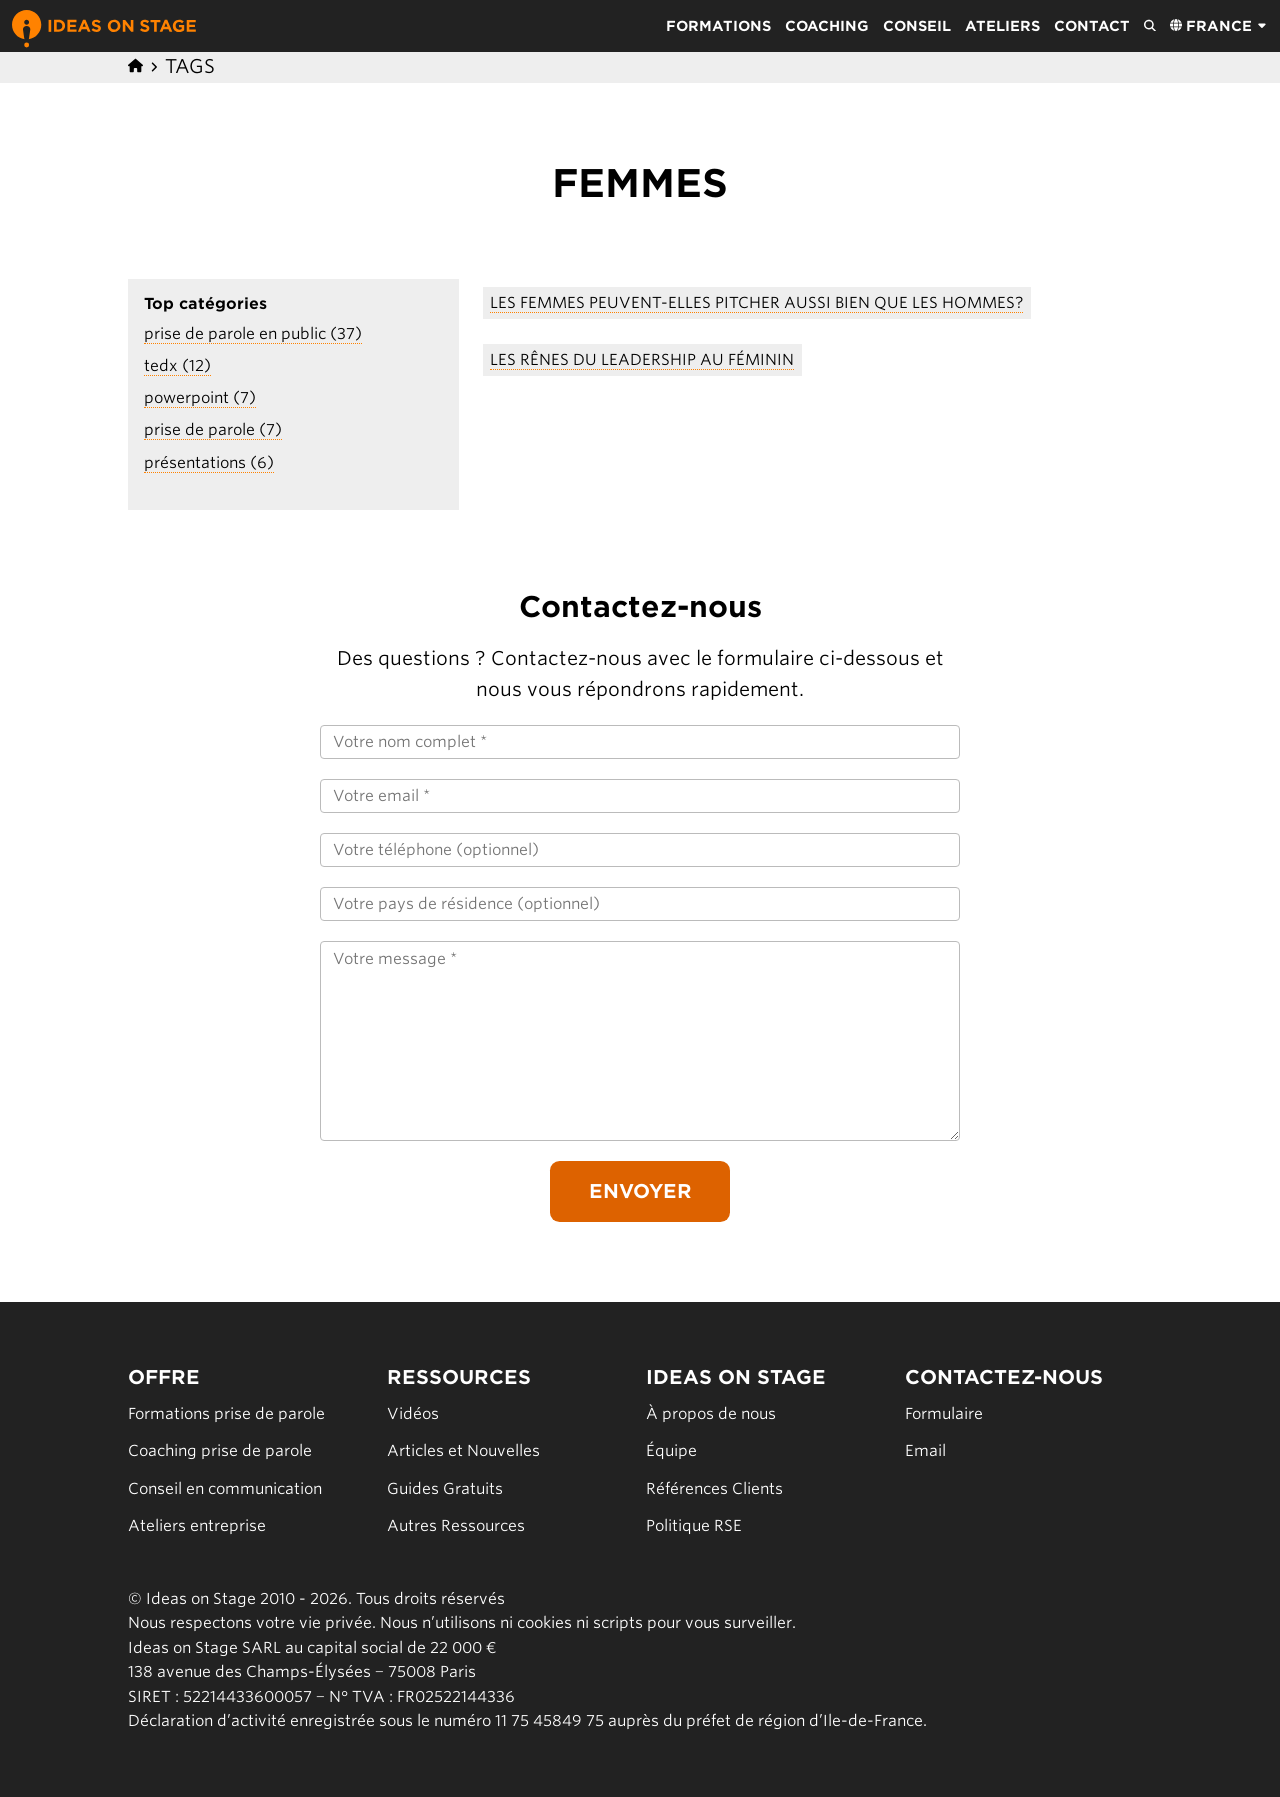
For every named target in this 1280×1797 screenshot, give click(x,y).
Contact (1092, 26)
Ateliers (1002, 26)
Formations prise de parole (226, 1413)
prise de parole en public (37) (253, 333)
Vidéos (413, 1413)
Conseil (917, 26)
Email (925, 1450)
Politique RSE (694, 1525)
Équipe (671, 1450)
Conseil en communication (225, 1488)
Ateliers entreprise (197, 1525)
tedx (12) (177, 365)
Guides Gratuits (445, 1488)
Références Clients (714, 1488)
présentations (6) (209, 462)
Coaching (827, 26)
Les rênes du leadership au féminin (642, 359)
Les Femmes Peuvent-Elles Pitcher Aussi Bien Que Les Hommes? (756, 302)
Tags (190, 66)
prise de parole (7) (213, 429)
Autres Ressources (456, 1525)
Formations (718, 26)
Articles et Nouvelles (463, 1450)
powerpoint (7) (200, 397)
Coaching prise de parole (220, 1450)
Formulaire (944, 1413)
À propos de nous (711, 1413)
